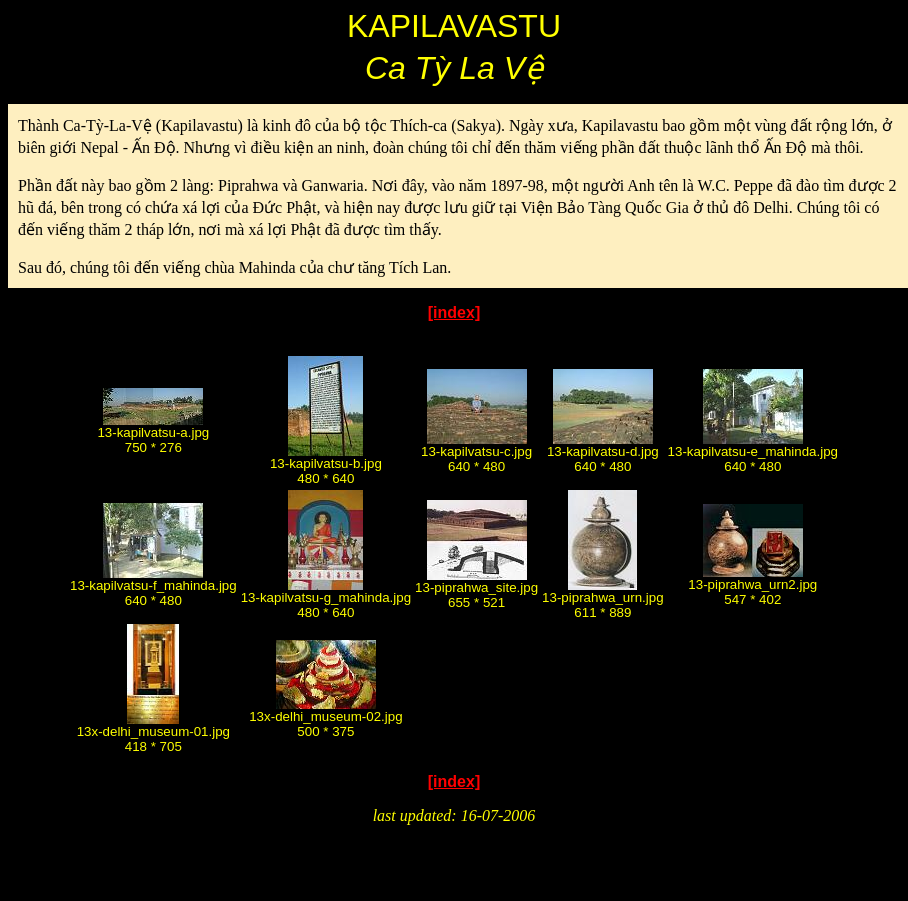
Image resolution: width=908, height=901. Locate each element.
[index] (454, 312)
